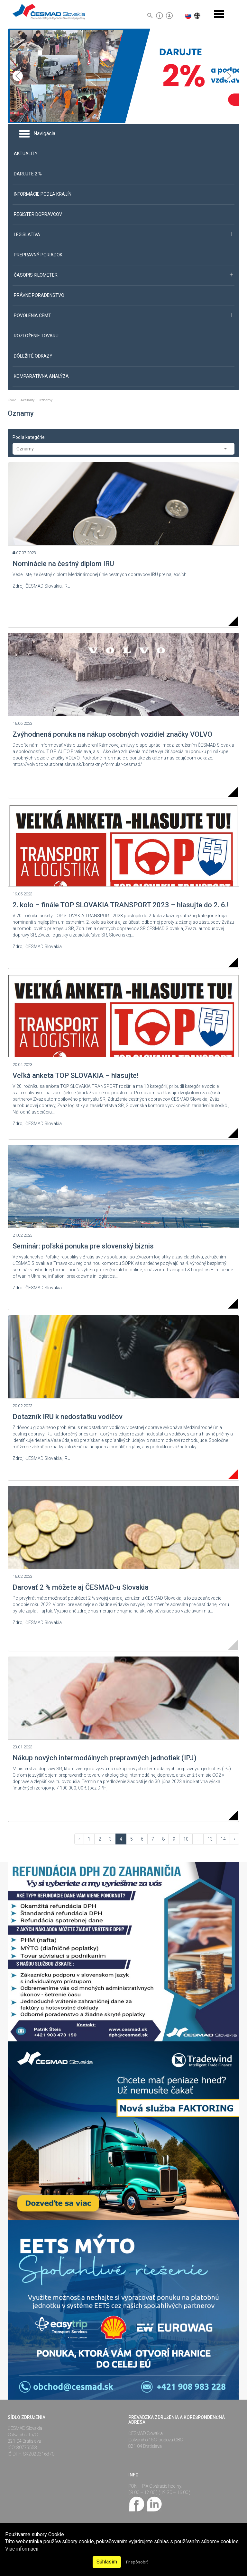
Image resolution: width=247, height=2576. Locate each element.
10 (185, 1839)
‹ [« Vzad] (79, 1839)
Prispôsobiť (137, 2562)
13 (210, 1839)
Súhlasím (106, 2562)
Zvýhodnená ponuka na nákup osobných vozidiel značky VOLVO (112, 734)
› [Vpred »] (234, 1839)
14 (223, 1839)
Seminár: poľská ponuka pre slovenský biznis (83, 1246)
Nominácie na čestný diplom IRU (63, 564)
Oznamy (45, 400)
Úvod (12, 400)
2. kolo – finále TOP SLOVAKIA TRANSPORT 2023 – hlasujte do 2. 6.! (121, 905)
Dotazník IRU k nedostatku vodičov (68, 1417)
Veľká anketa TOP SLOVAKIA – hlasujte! (76, 1075)
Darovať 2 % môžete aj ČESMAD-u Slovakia (81, 1587)
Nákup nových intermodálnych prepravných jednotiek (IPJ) (105, 1758)
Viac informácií (21, 2549)
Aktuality (28, 400)
